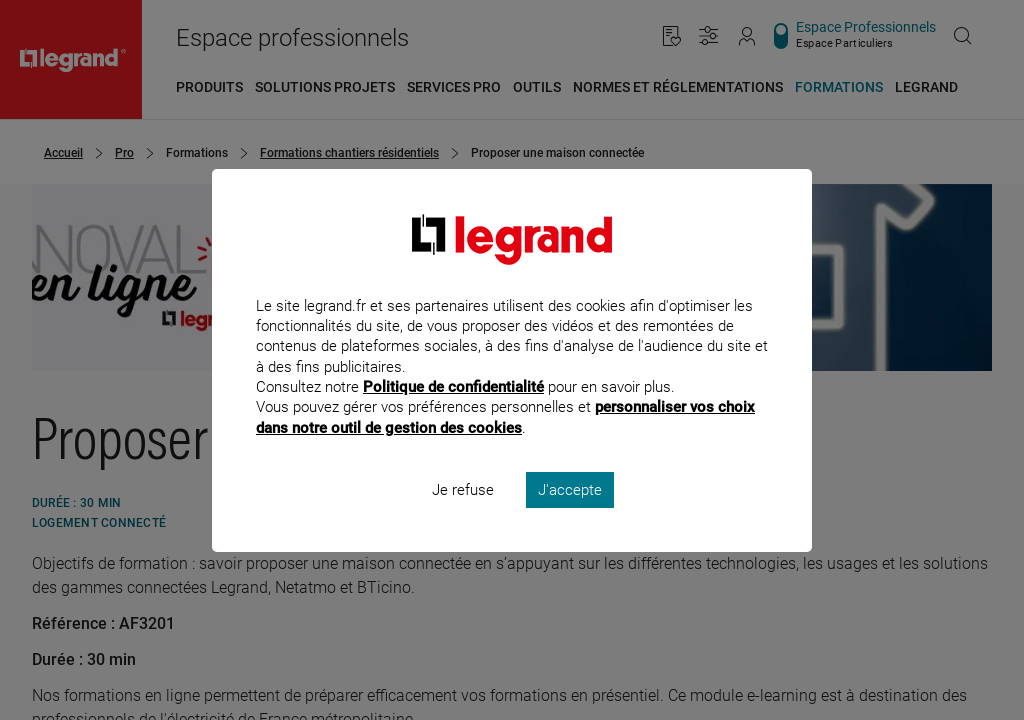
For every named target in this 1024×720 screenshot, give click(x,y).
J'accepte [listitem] (570, 516)
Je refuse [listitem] (463, 516)
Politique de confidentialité (453, 414)
